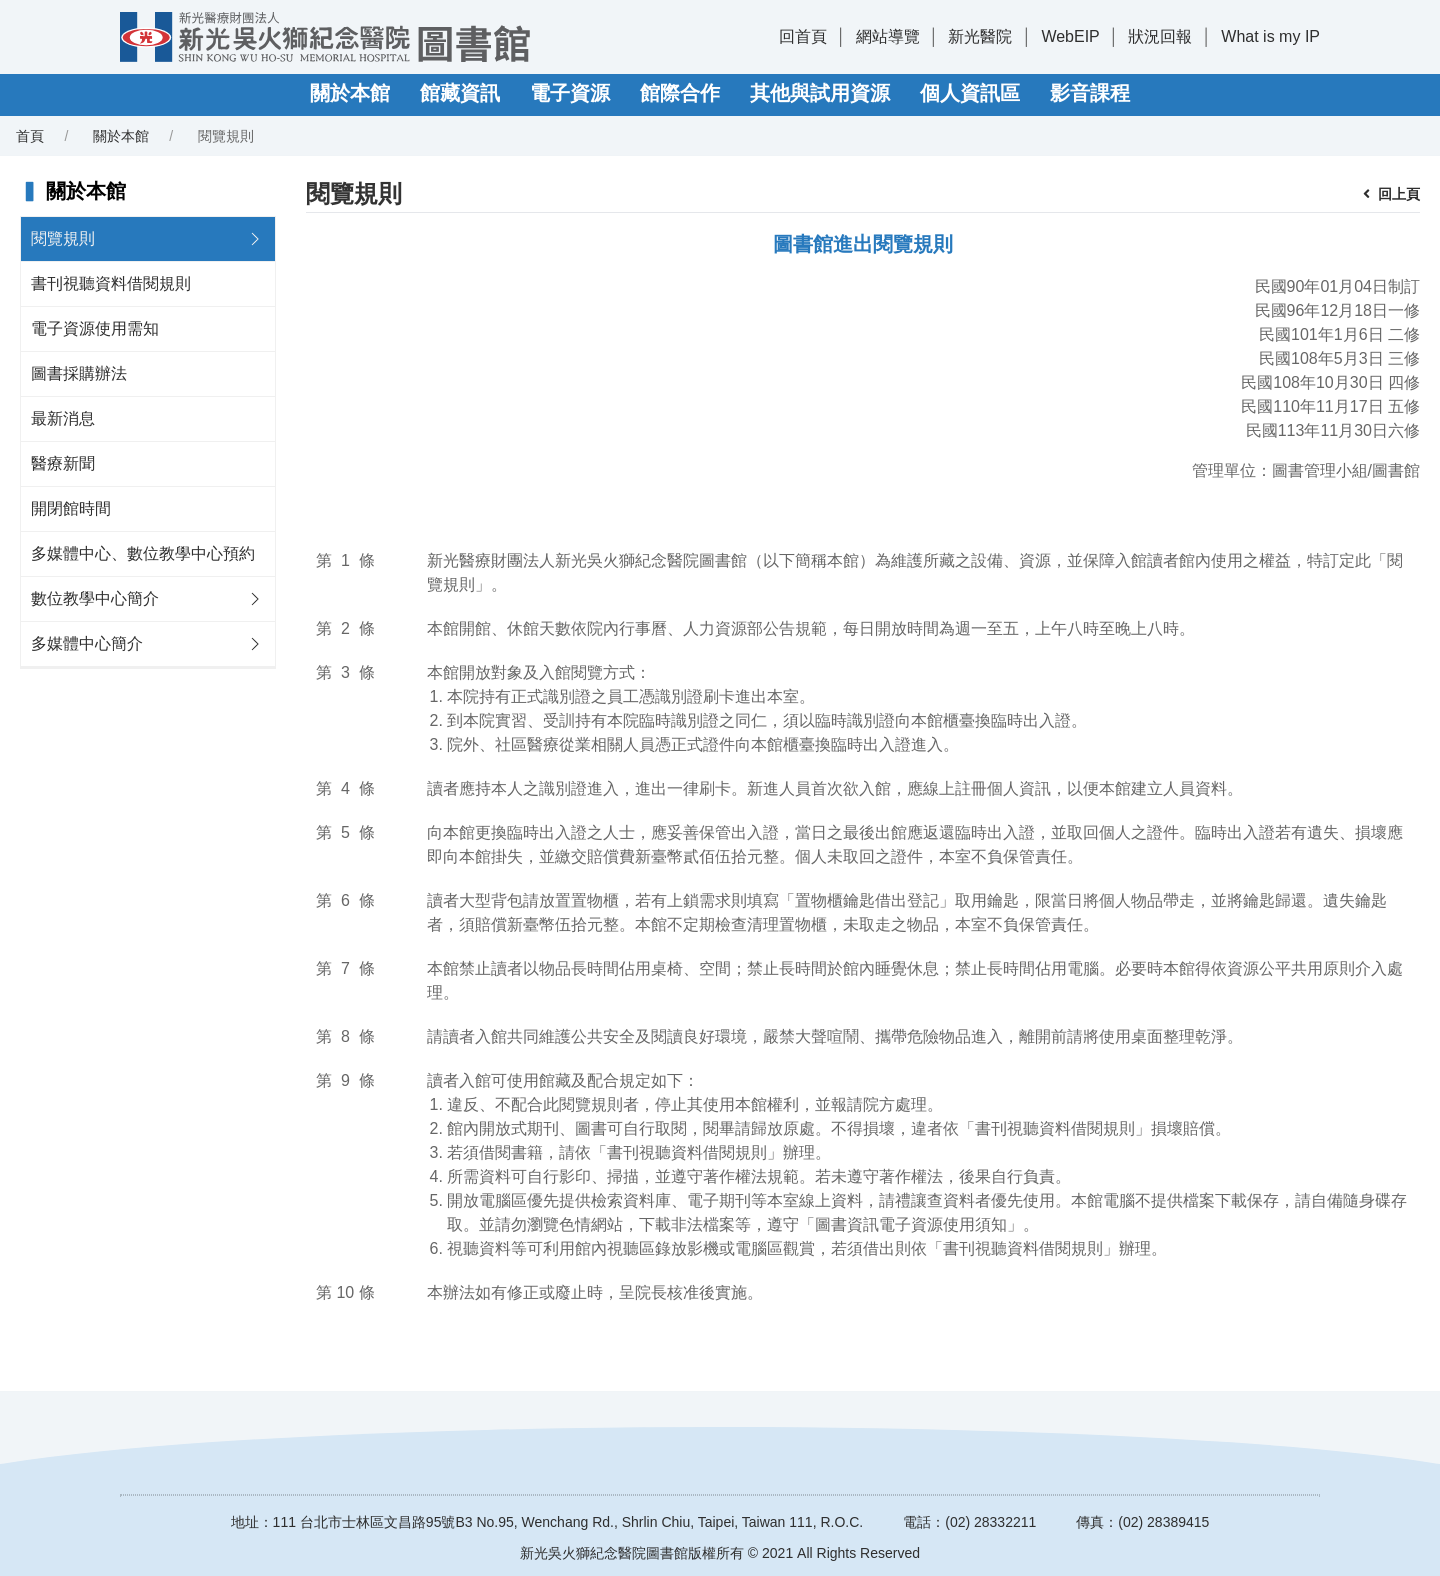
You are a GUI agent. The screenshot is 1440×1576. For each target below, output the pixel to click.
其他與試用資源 (820, 93)
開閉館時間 (71, 508)
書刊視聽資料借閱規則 (111, 283)
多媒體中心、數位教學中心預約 (143, 553)
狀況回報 (1160, 36)
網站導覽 (888, 36)
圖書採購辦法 (79, 373)
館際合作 (680, 93)
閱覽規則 (63, 238)
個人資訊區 (970, 93)
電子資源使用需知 (95, 328)
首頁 (30, 136)
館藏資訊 (460, 93)
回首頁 (803, 36)
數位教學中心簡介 (95, 598)
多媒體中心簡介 (87, 643)
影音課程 (1090, 93)
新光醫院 (980, 36)
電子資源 (570, 93)
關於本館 (350, 93)
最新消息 (63, 418)
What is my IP (1270, 36)
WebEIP (1070, 36)
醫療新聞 (63, 463)
